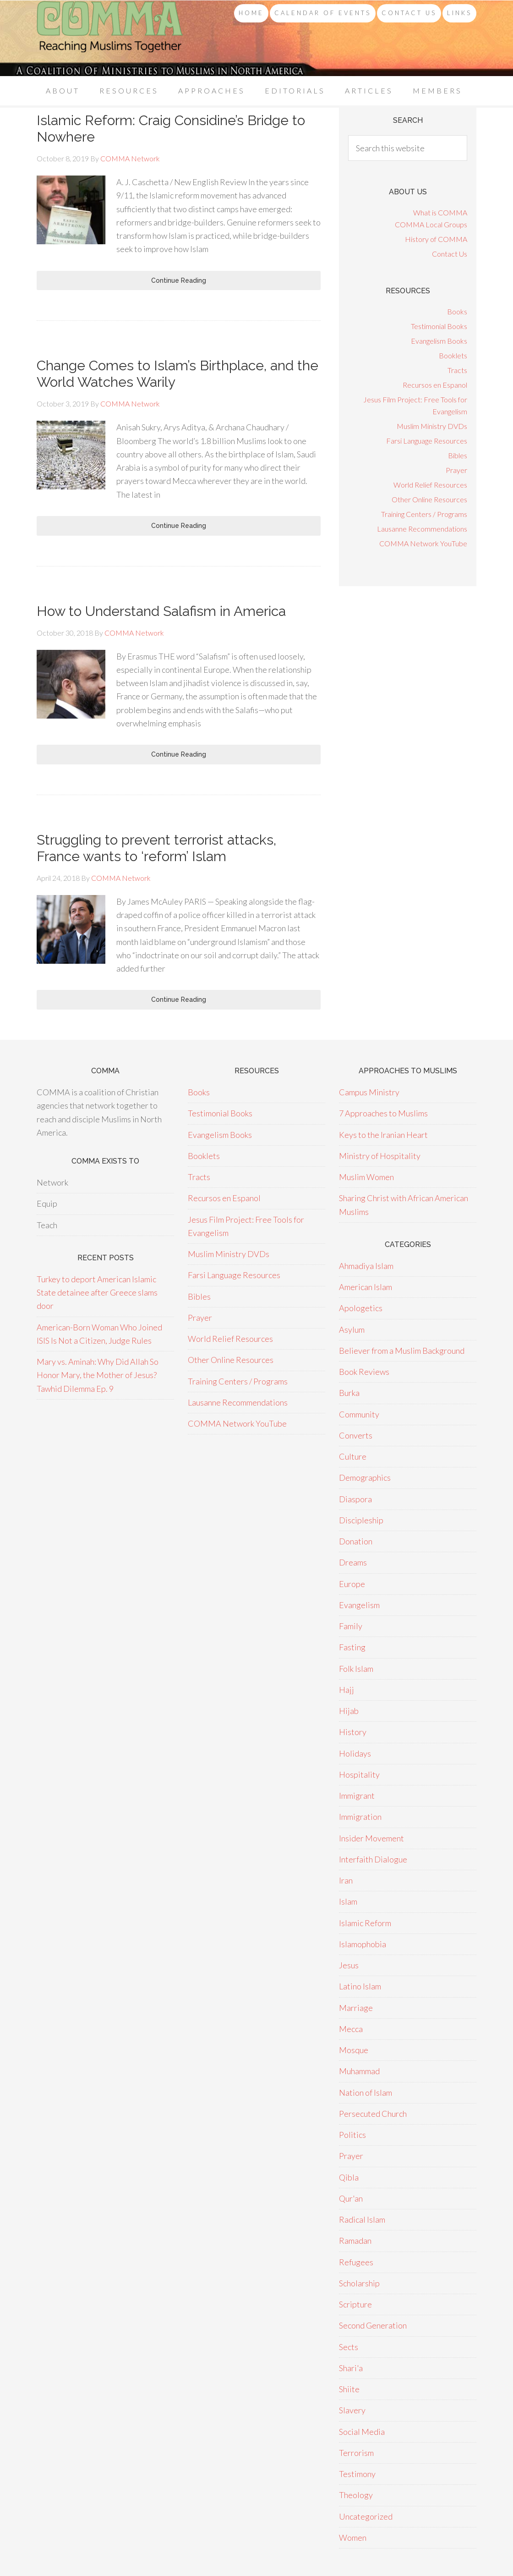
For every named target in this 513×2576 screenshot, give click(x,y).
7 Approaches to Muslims (383, 1113)
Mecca (351, 2029)
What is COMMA (440, 212)
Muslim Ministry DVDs (432, 426)
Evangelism (359, 1605)
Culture (352, 1456)
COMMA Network (110, 38)
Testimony (357, 2474)
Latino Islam (360, 1986)
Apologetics (360, 1308)
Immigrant (357, 1796)
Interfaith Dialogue (373, 1859)
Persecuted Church (373, 2114)
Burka (349, 1393)
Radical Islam (362, 2219)
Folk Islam (356, 1669)
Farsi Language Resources (426, 440)
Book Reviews (364, 1372)
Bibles (457, 455)
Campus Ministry (369, 1092)
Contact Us (449, 253)
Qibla (349, 2177)
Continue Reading (178, 280)
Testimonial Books (439, 326)
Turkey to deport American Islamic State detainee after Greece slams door (97, 1292)
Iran (346, 1880)
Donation (355, 1541)
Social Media (362, 2432)
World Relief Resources (430, 484)
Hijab (349, 1711)
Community (359, 1414)
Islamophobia (362, 1944)
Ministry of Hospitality (379, 1156)
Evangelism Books (439, 340)
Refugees (356, 2262)
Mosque (353, 2050)
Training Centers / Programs (424, 514)
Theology (356, 2495)
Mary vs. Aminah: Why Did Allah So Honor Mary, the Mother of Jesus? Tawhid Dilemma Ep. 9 (97, 1375)
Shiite (349, 2389)
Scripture (355, 2304)
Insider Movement (371, 1838)
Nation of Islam (365, 2092)
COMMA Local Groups (431, 224)
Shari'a (351, 2368)
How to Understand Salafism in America (161, 611)
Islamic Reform (365, 1923)
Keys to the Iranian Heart (383, 1135)
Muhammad (359, 2071)
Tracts (457, 370)
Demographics (365, 1477)
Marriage (356, 2008)
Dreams (353, 1562)
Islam (348, 1901)
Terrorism (356, 2453)
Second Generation (373, 2325)
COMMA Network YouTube (423, 543)
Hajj (346, 1690)
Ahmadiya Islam (366, 1266)
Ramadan (355, 2240)
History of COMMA (436, 239)
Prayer (456, 470)
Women (352, 2537)
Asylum (352, 1329)
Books (457, 311)
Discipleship (361, 1520)
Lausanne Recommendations (422, 528)
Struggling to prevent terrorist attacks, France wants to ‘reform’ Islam (156, 848)
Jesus (349, 1965)
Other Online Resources (429, 499)
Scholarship (359, 2283)
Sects (348, 2347)
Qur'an (351, 2198)
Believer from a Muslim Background (401, 1351)
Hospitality (359, 1774)
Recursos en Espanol (435, 384)
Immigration (360, 1817)
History (352, 1732)
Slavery (352, 2410)
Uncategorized (366, 2516)
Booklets (453, 355)
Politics (352, 2135)
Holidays (355, 1753)
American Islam (365, 1287)
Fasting (352, 1647)
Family (350, 1626)
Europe (352, 1584)
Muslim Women (366, 1177)
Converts (355, 1435)
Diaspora (355, 1499)
